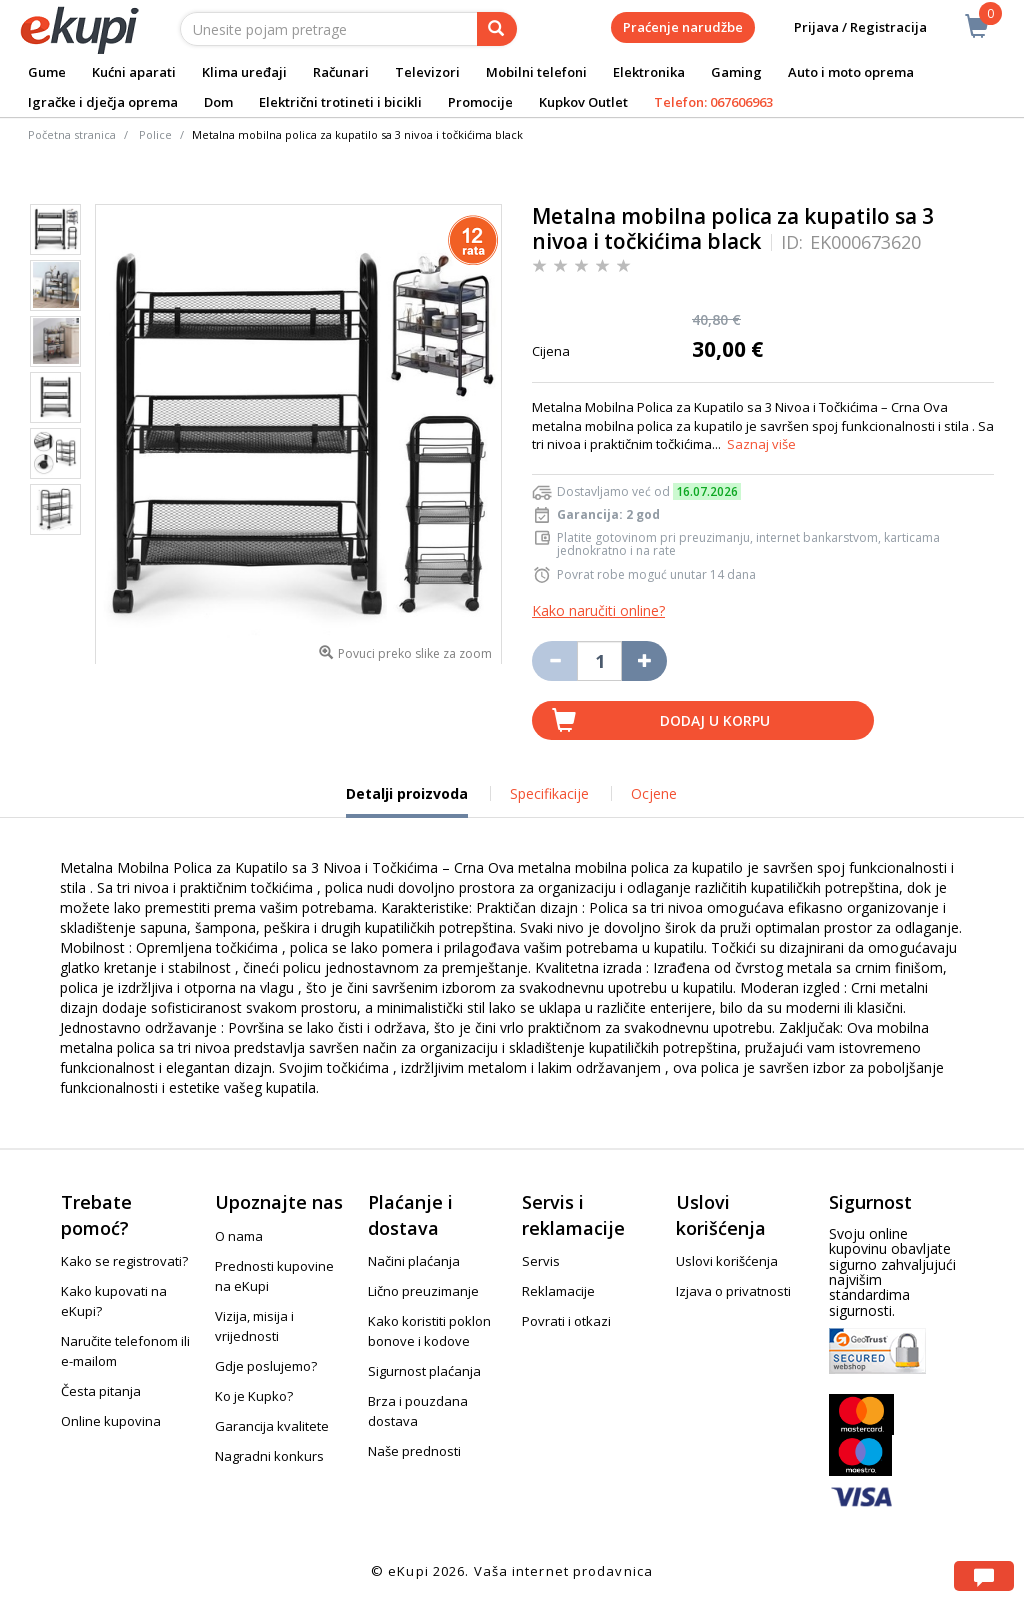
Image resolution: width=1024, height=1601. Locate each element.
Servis (541, 1261)
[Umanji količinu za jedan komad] (554, 661)
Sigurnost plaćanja (424, 1371)
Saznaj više (761, 444)
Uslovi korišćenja (727, 1261)
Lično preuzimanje (423, 1291)
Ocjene (654, 793)
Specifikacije (549, 793)
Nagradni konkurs (269, 1456)
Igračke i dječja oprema (103, 102)
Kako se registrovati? (124, 1261)
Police (155, 134)
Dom (218, 102)
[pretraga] (497, 29)
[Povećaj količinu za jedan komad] (644, 661)
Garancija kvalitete (272, 1426)
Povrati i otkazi (566, 1321)
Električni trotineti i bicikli (340, 102)
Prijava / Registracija (846, 27)
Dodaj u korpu (715, 720)
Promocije (480, 102)
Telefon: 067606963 (713, 102)
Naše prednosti (414, 1451)
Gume (47, 72)
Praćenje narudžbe (683, 27)
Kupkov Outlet (583, 102)
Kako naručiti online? (598, 610)
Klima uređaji (244, 72)
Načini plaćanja (414, 1261)
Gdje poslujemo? (266, 1366)
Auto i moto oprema (851, 72)
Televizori (427, 72)
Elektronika (649, 72)
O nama (239, 1236)
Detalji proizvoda (407, 801)
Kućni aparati (134, 72)
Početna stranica (72, 134)
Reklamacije (558, 1291)
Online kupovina (111, 1421)
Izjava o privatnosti (733, 1291)
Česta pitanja (101, 1391)
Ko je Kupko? (254, 1396)
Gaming (736, 72)
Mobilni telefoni (536, 72)
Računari (341, 72)
